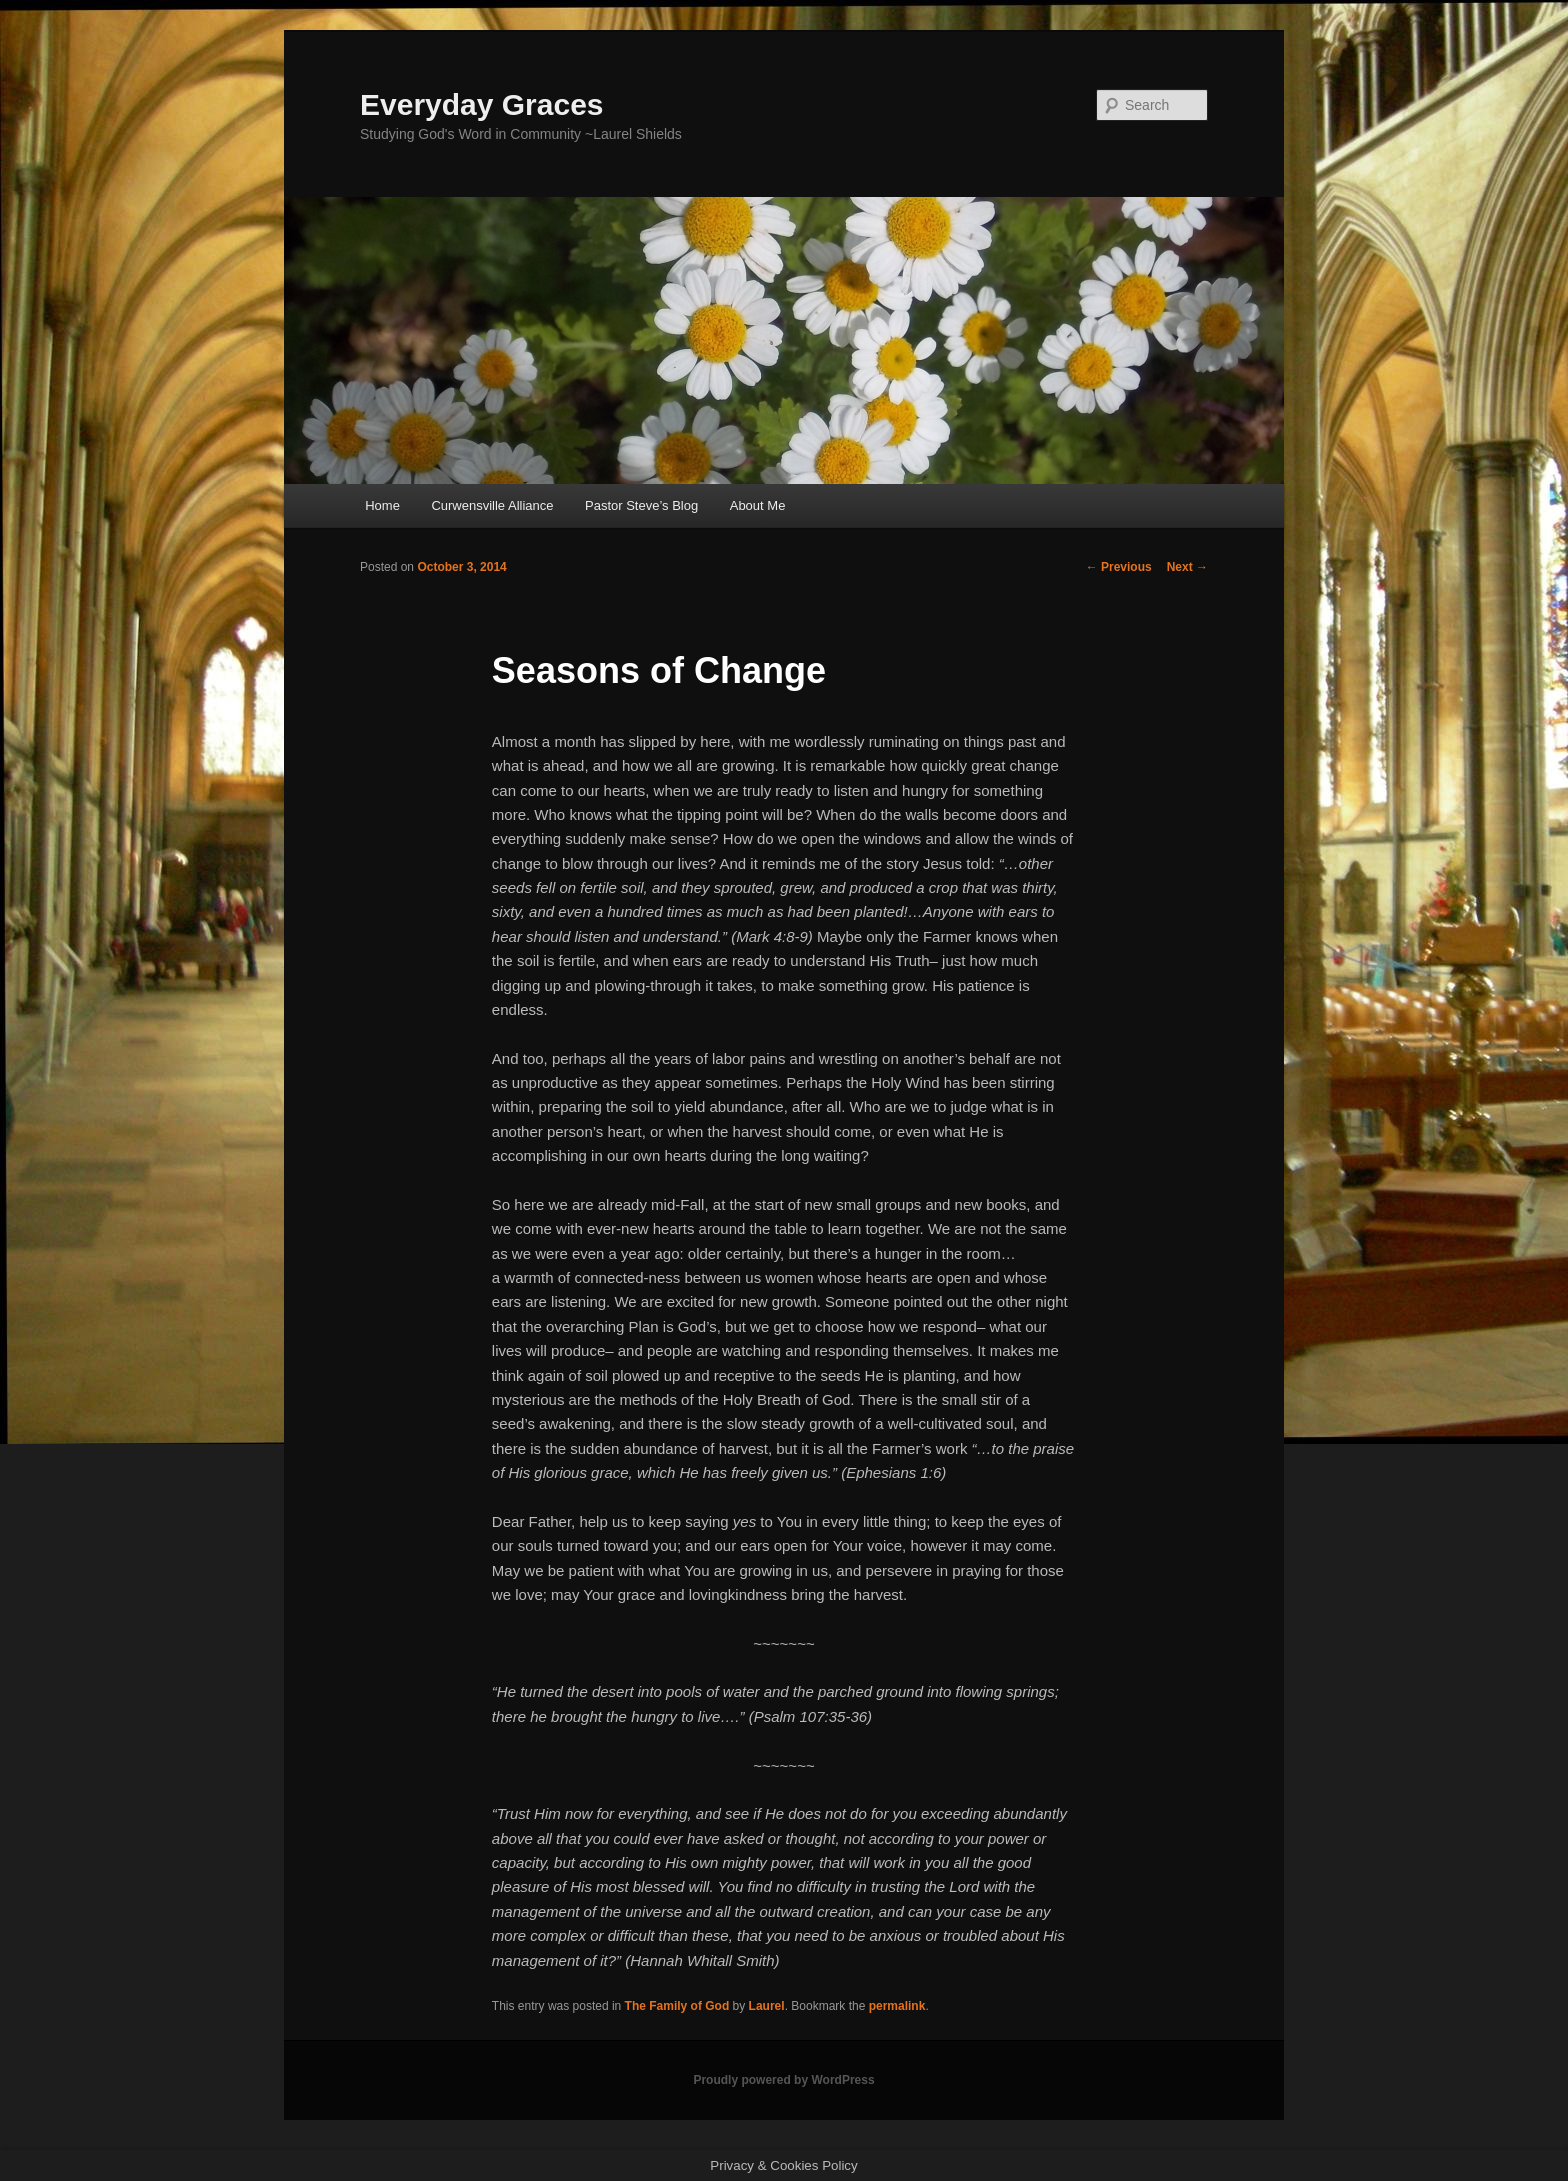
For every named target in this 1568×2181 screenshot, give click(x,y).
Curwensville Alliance (492, 505)
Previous (1119, 567)
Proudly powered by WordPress (783, 2080)
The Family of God (677, 2006)
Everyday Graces (482, 104)
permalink (897, 2006)
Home (382, 505)
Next (1187, 567)
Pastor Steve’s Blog (641, 505)
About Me (758, 505)
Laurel (767, 2006)
